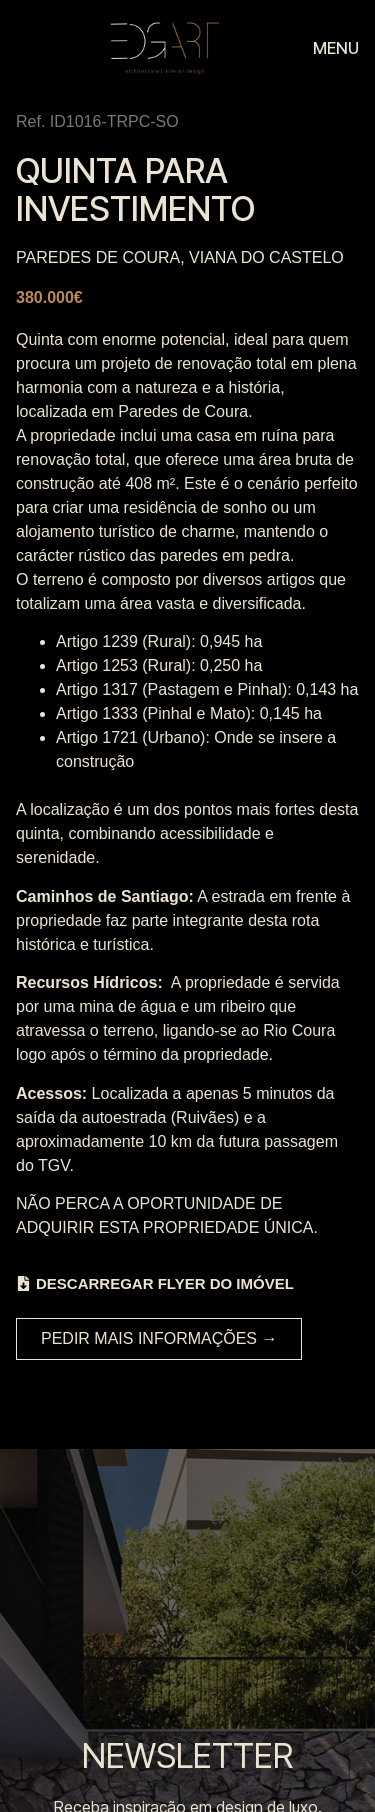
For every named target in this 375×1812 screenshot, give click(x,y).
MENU (336, 48)
